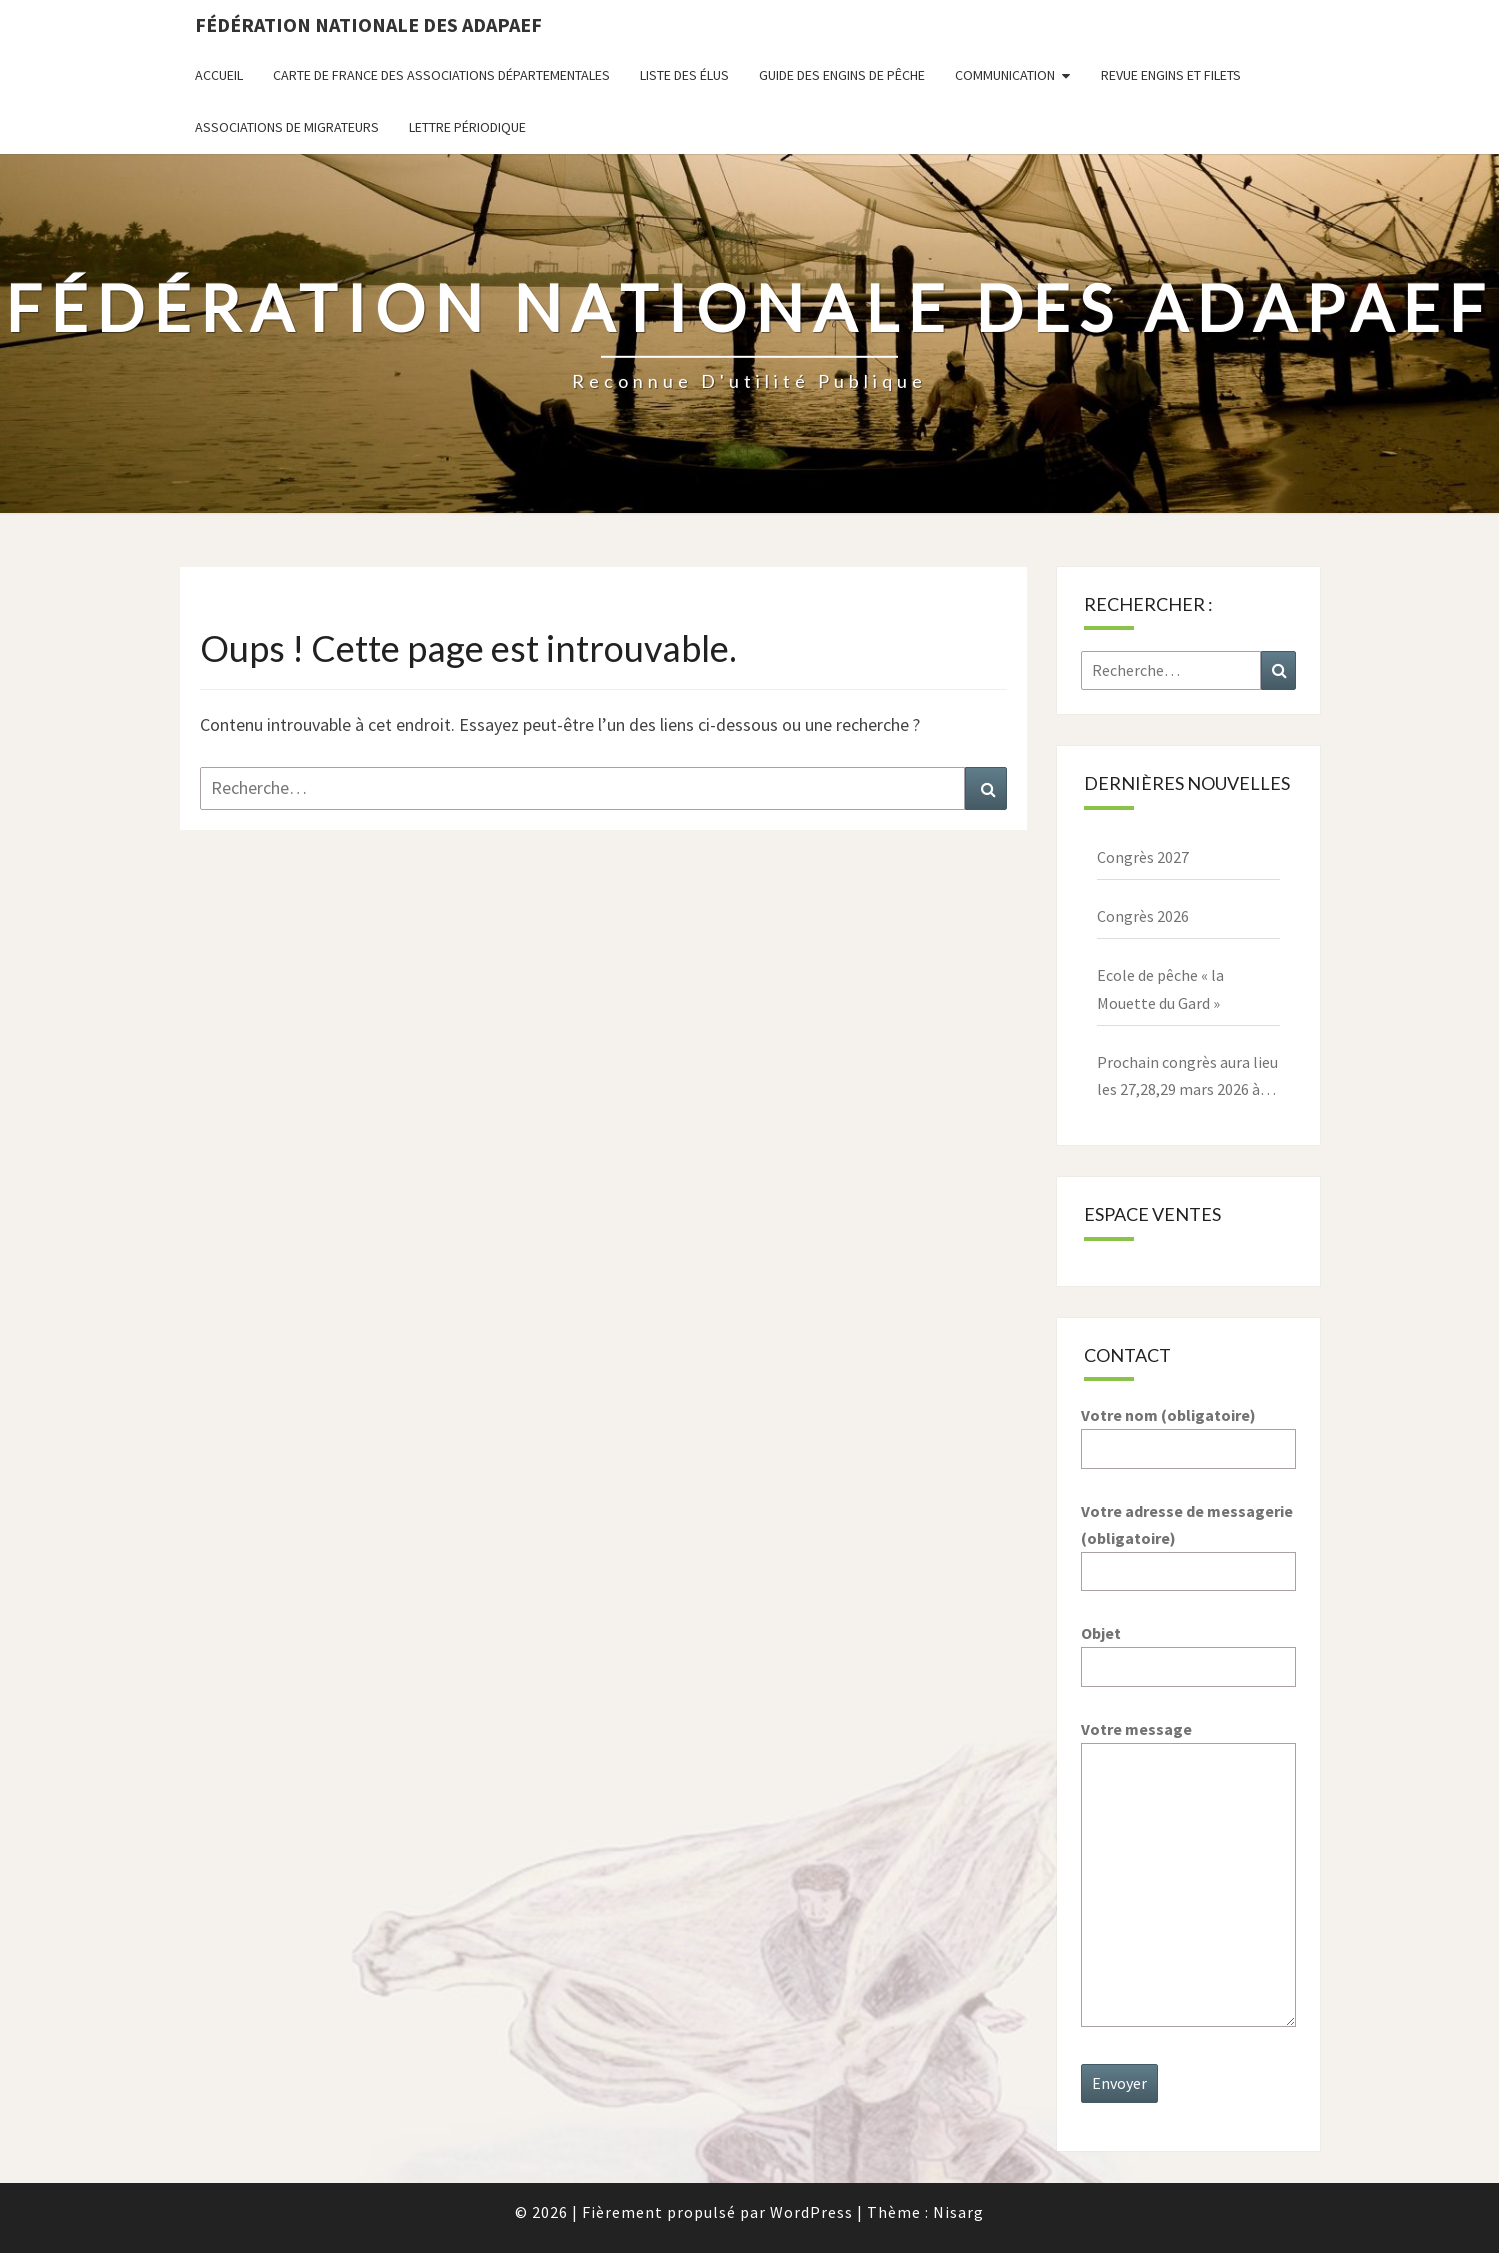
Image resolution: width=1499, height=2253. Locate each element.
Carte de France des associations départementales (441, 75)
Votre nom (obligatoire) (1188, 1431)
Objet (1188, 1649)
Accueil (219, 75)
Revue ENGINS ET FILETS (1171, 75)
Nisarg (958, 2212)
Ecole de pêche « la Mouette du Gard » (1160, 988)
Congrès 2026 (1143, 916)
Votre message (1188, 1875)
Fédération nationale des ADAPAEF (368, 24)
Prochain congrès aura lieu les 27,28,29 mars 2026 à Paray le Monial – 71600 (1187, 1077)
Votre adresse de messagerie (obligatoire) (1188, 1541)
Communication (1005, 75)
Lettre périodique (467, 127)
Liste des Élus (684, 75)
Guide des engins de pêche (842, 75)
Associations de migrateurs (287, 127)
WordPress (811, 2212)
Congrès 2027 (1143, 857)
